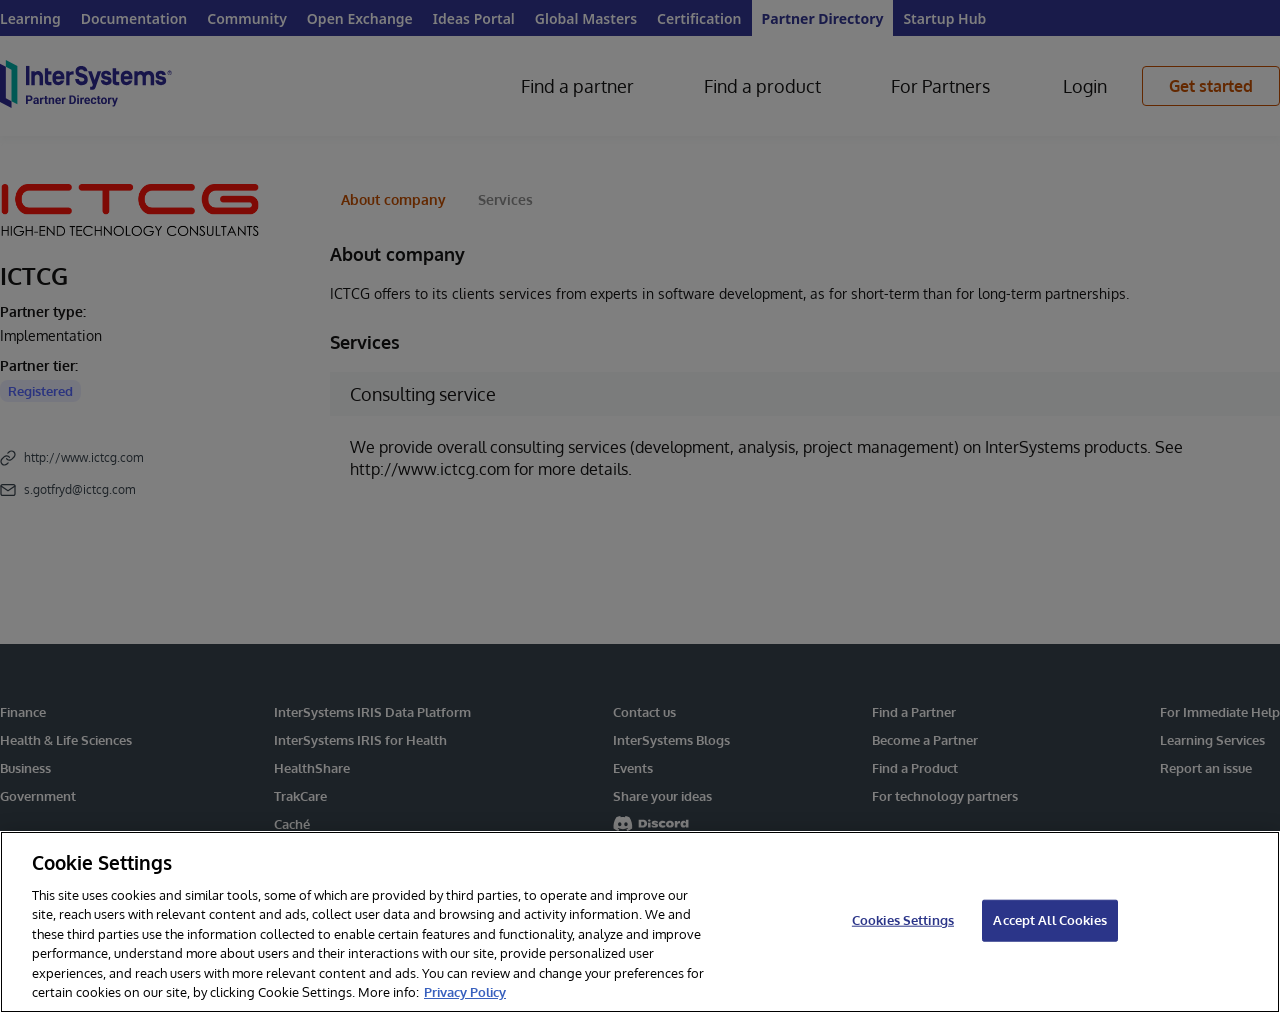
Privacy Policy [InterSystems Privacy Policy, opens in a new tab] (465, 992)
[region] (640, 922)
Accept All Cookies (1049, 920)
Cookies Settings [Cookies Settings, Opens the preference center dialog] (903, 920)
